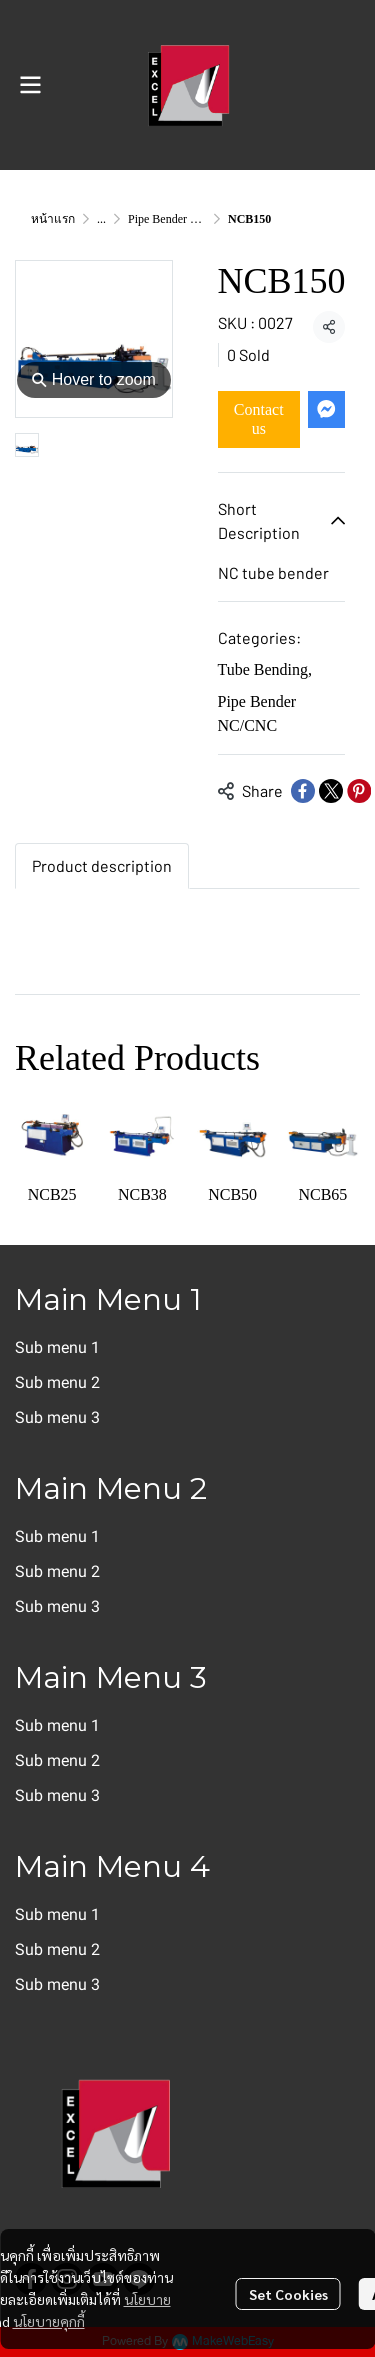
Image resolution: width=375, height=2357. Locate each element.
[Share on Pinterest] (359, 791)
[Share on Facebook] (303, 791)
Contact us (259, 419)
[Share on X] (331, 791)
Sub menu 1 (57, 1347)
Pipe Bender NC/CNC (181, 219)
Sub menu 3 (57, 1417)
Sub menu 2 (57, 1382)
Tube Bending (265, 669)
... (101, 219)
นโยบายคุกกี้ (49, 2321)
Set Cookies (288, 2294)
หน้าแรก (53, 219)
